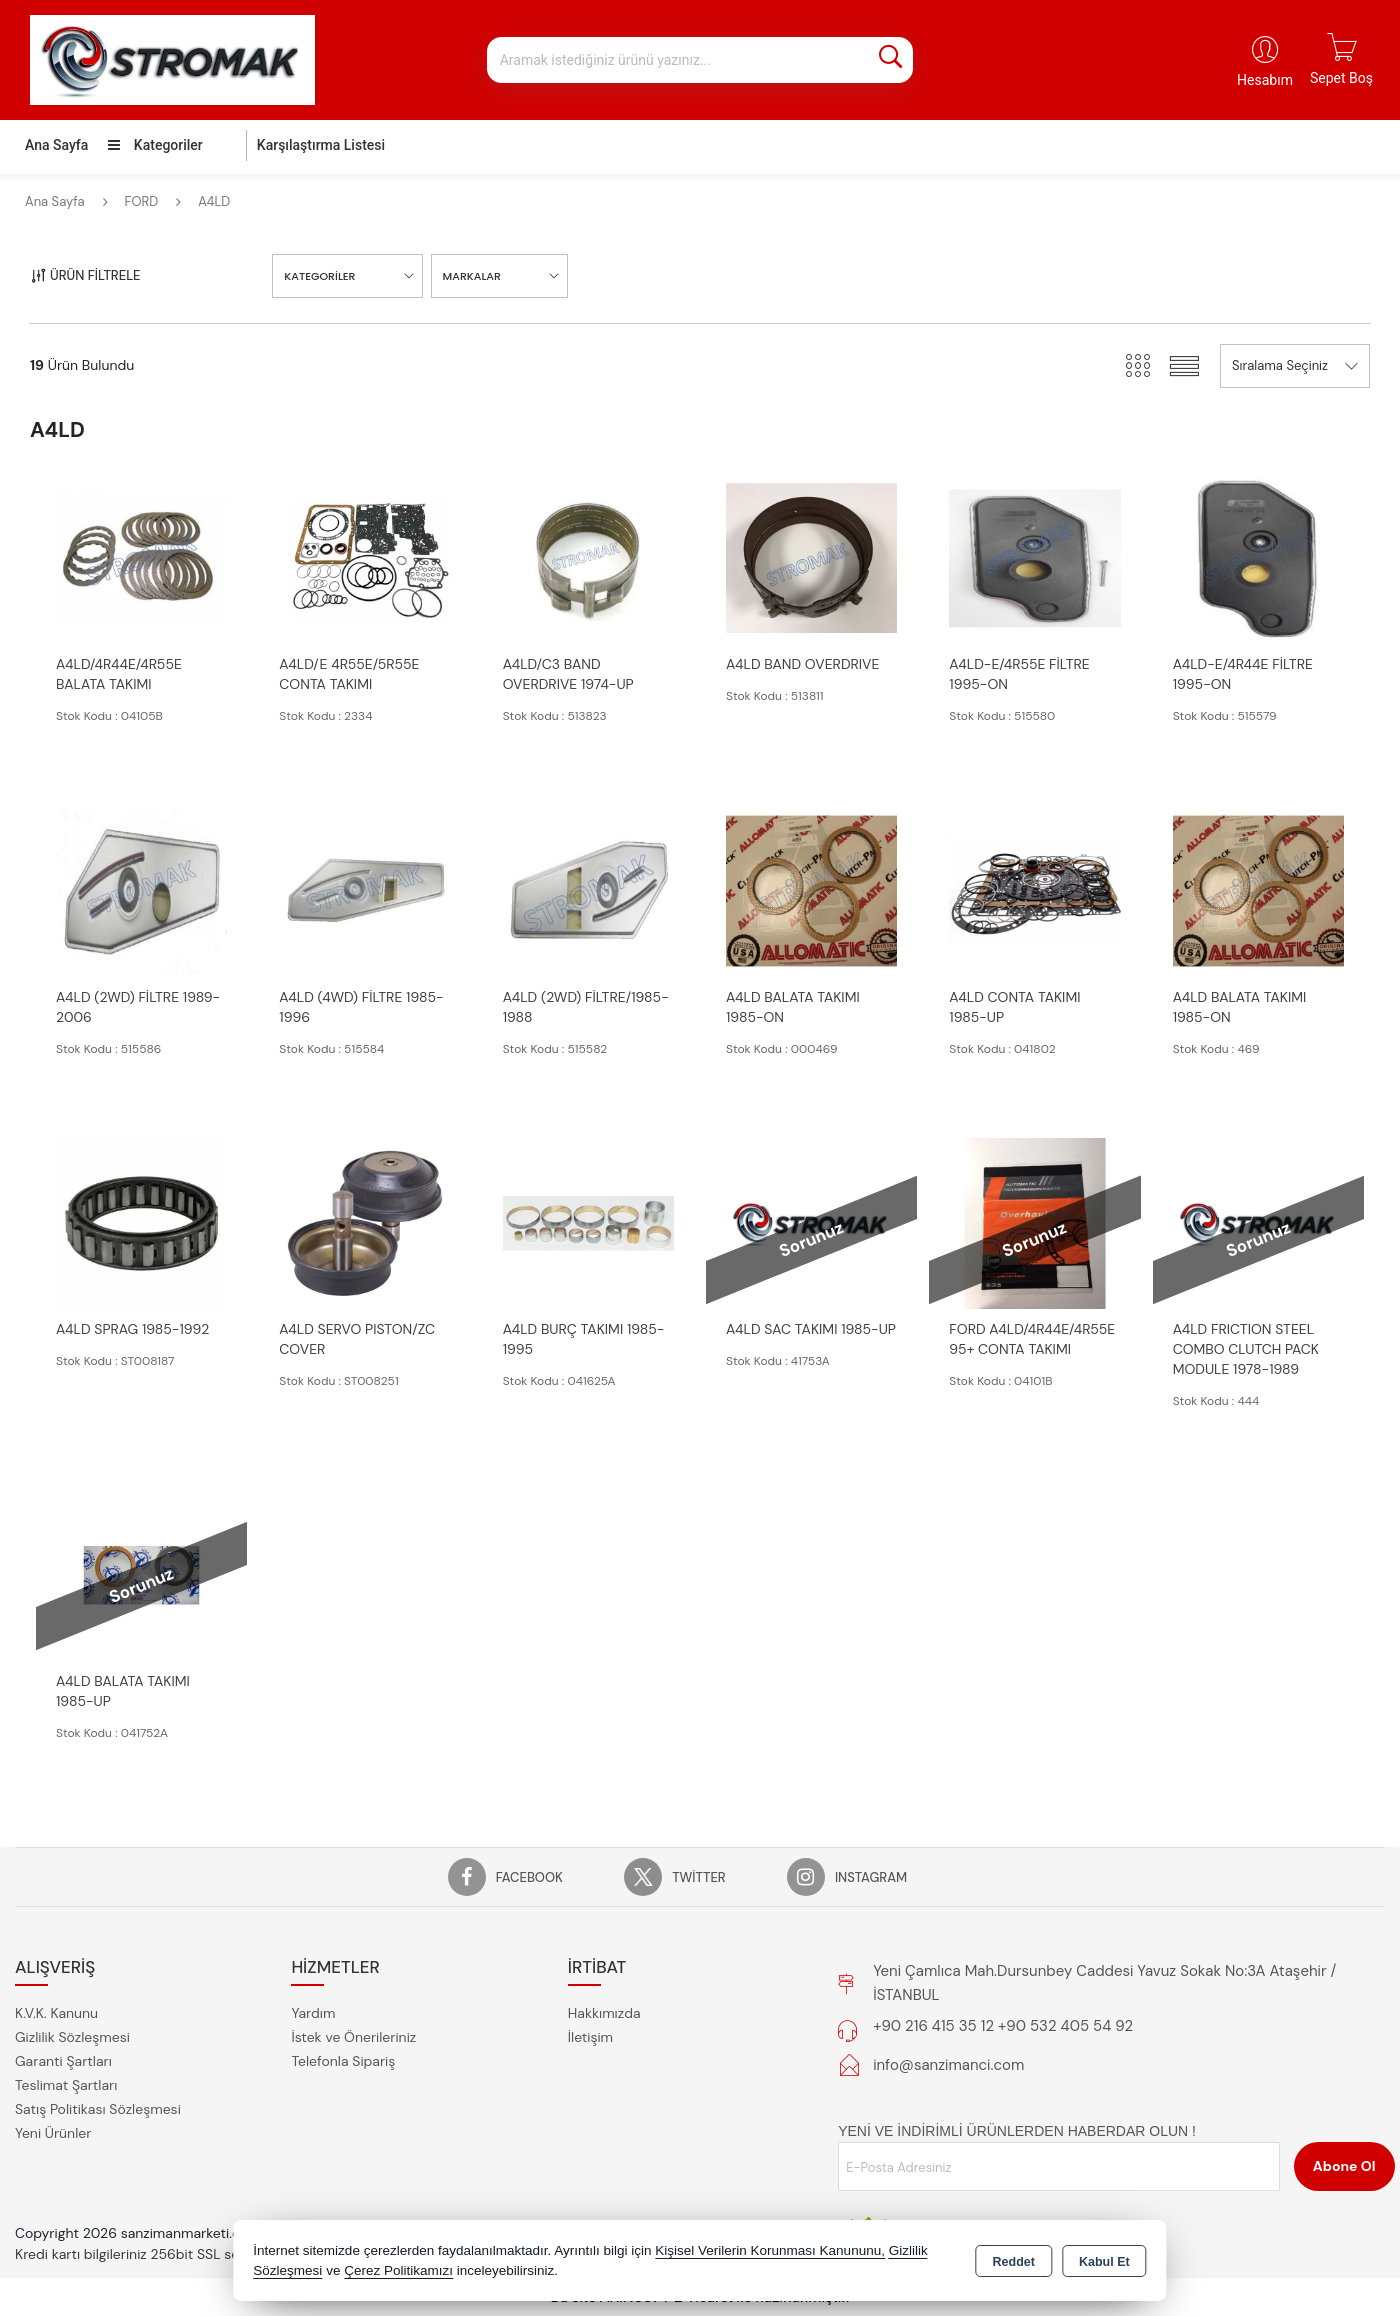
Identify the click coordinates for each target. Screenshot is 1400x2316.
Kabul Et (1104, 2262)
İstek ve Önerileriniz (353, 2037)
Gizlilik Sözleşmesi (72, 2037)
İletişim (590, 2037)
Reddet (1014, 2262)
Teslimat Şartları (66, 2085)
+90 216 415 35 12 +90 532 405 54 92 (1003, 2026)
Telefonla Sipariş (343, 2061)
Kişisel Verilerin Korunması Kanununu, (770, 2250)
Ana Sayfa (56, 145)
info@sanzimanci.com (948, 2065)
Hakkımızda (604, 2013)
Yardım (313, 2013)
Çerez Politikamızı (398, 2270)
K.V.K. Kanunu (56, 2013)
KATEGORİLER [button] (319, 276)
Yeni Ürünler (53, 2133)
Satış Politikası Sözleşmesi (98, 2109)
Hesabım (1265, 80)
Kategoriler (155, 145)
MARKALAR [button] (472, 276)
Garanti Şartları (63, 2061)
